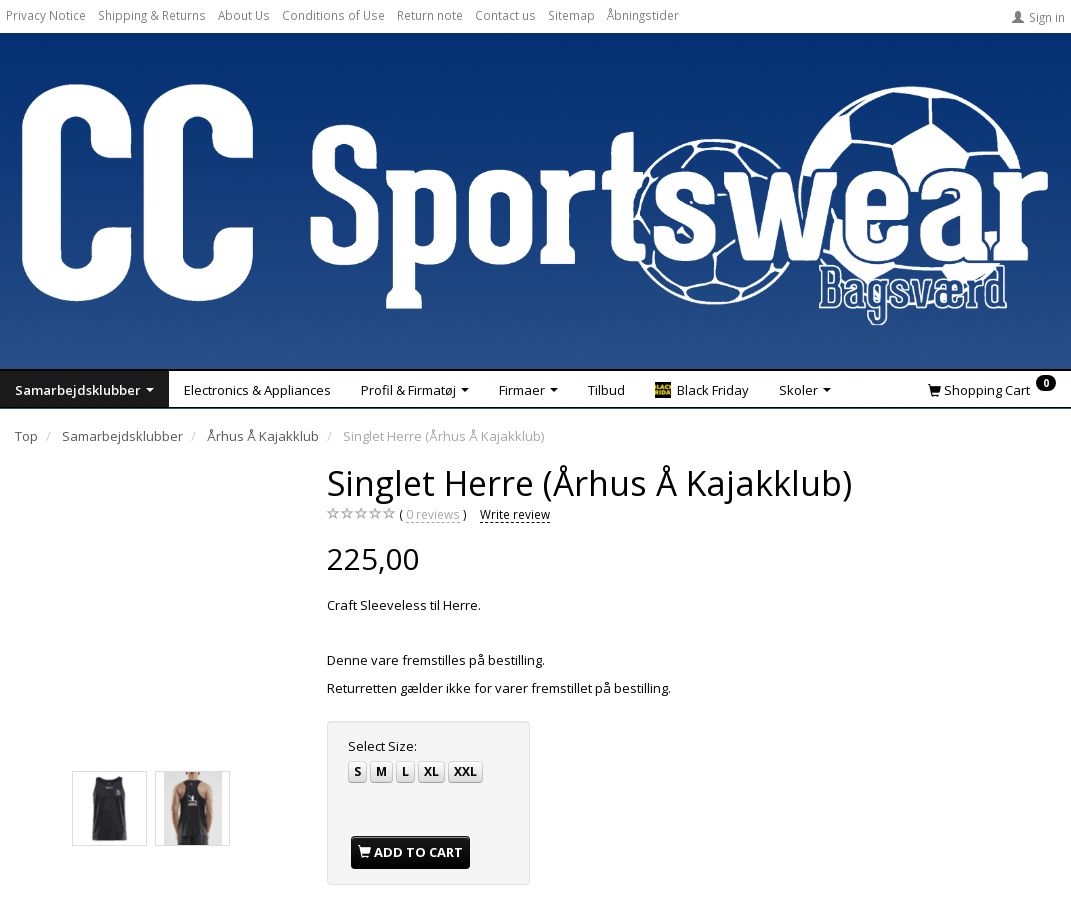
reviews (433, 514)
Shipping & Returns (152, 15)
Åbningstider (643, 15)
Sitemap (571, 15)
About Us (244, 15)
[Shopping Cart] (992, 389)
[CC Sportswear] (535, 204)
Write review (515, 514)
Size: (382, 746)
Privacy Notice (46, 15)
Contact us (505, 15)
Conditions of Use (333, 15)
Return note (430, 15)
